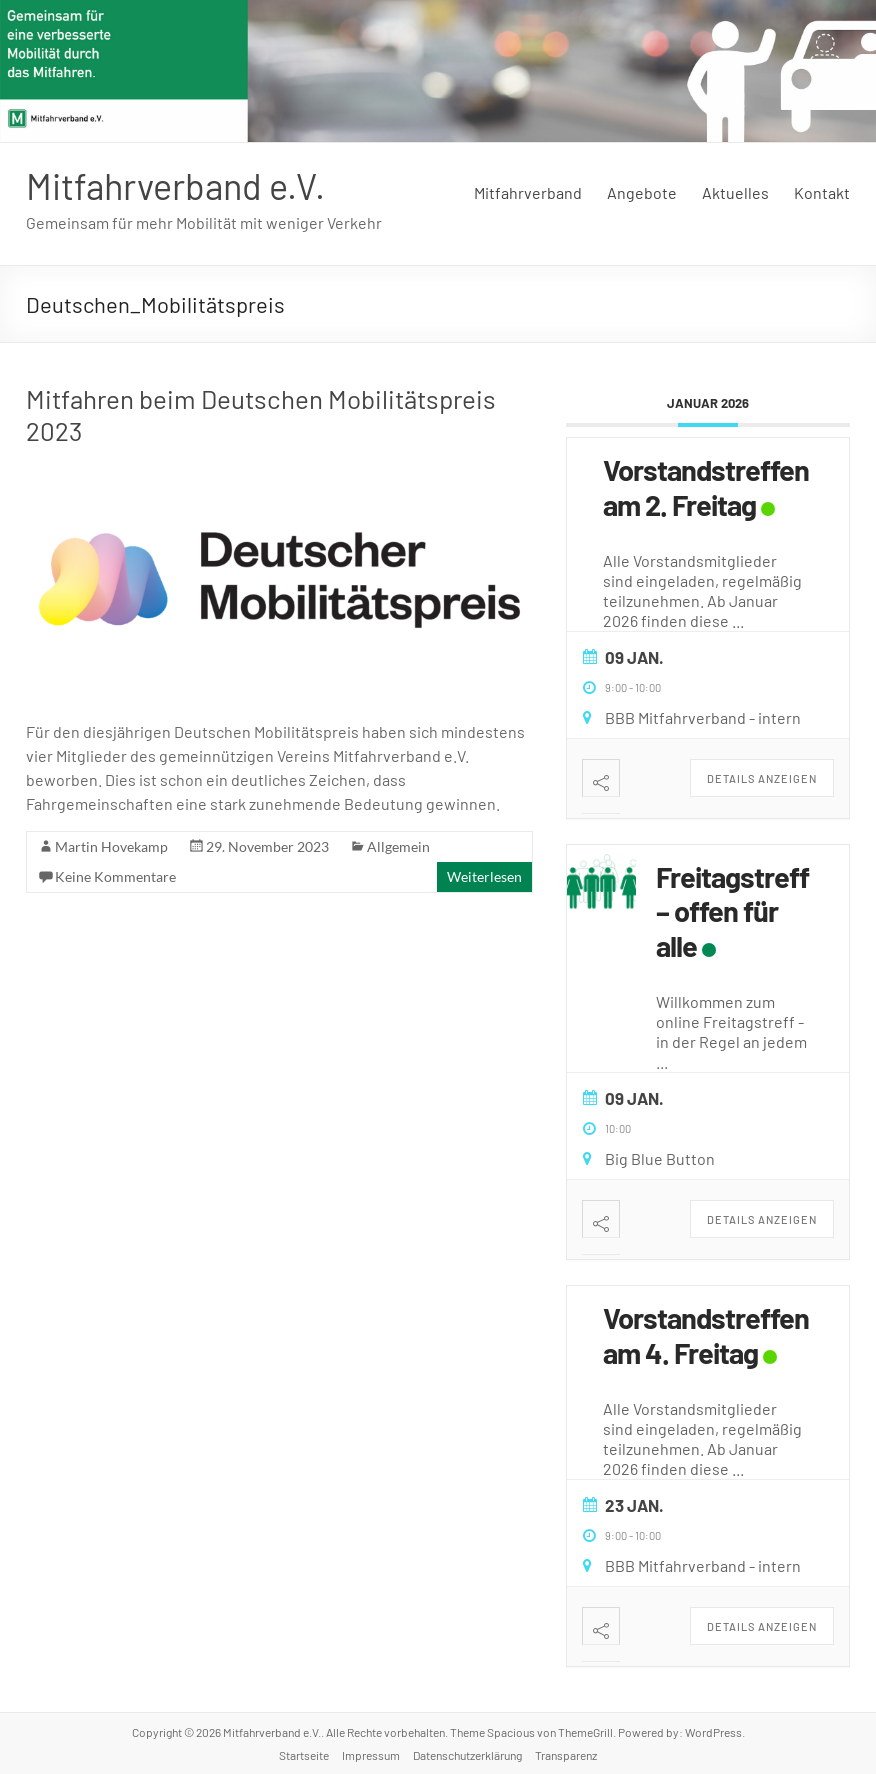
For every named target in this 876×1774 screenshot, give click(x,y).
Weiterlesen (484, 876)
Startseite (304, 1755)
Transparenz (566, 1755)
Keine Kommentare (115, 876)
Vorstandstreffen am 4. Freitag (706, 1335)
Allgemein (398, 846)
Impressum (371, 1755)
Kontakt (822, 192)
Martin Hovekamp (111, 846)
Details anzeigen (762, 778)
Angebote (642, 192)
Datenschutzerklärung (467, 1755)
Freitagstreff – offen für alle (732, 911)
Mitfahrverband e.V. (175, 185)
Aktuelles (735, 192)
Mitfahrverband (528, 192)
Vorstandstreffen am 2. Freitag (706, 487)
